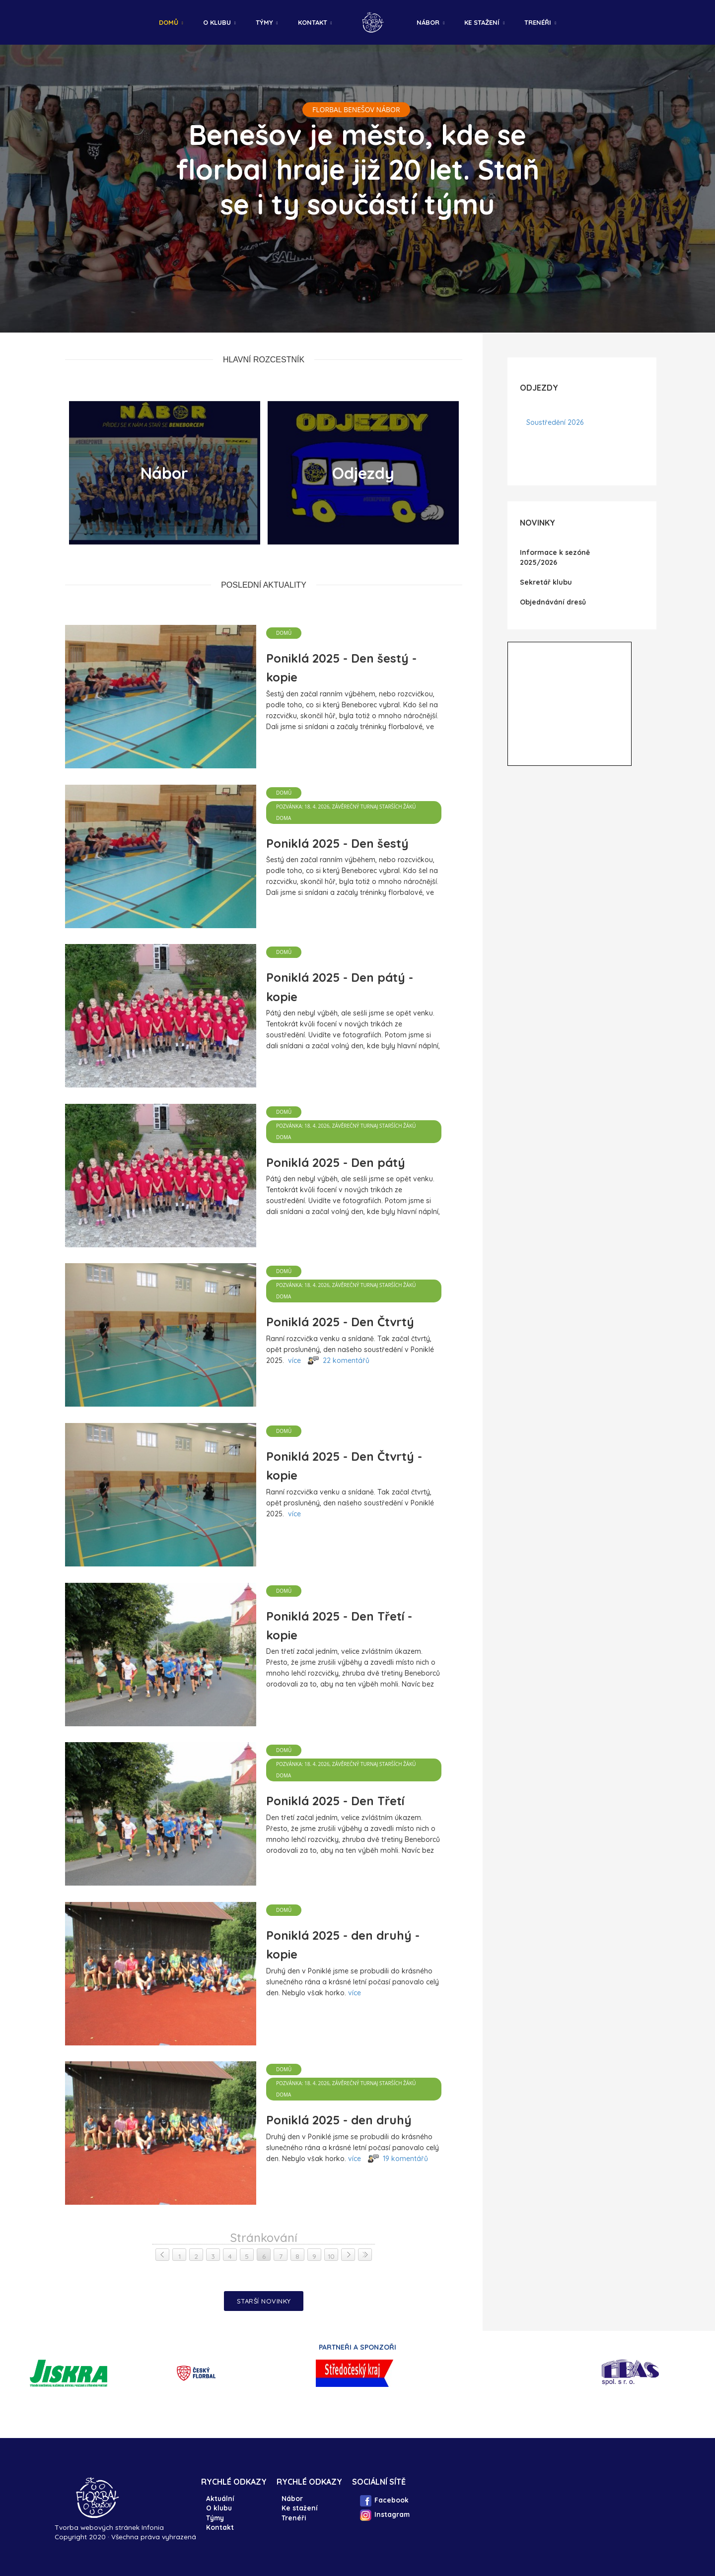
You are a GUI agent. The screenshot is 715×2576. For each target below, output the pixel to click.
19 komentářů (405, 2158)
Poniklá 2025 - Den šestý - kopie (341, 667)
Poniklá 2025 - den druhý (339, 2119)
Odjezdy (363, 472)
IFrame (569, 704)
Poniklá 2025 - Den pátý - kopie (339, 987)
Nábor (428, 22)
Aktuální (220, 2498)
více (294, 1360)
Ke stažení (482, 22)
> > (365, 2254)
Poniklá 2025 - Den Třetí (335, 1800)
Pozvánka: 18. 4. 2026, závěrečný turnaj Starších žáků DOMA (346, 812)
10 (331, 2256)
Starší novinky (264, 2301)
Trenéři (537, 22)
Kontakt (312, 22)
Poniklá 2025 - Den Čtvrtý (340, 1321)
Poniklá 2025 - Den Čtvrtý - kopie (344, 1466)
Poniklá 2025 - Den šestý (337, 843)
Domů (168, 22)
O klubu (217, 22)
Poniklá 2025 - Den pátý (335, 1162)
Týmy (264, 22)
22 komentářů (346, 1360)
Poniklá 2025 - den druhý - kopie (343, 1945)
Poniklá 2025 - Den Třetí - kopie (339, 1625)
